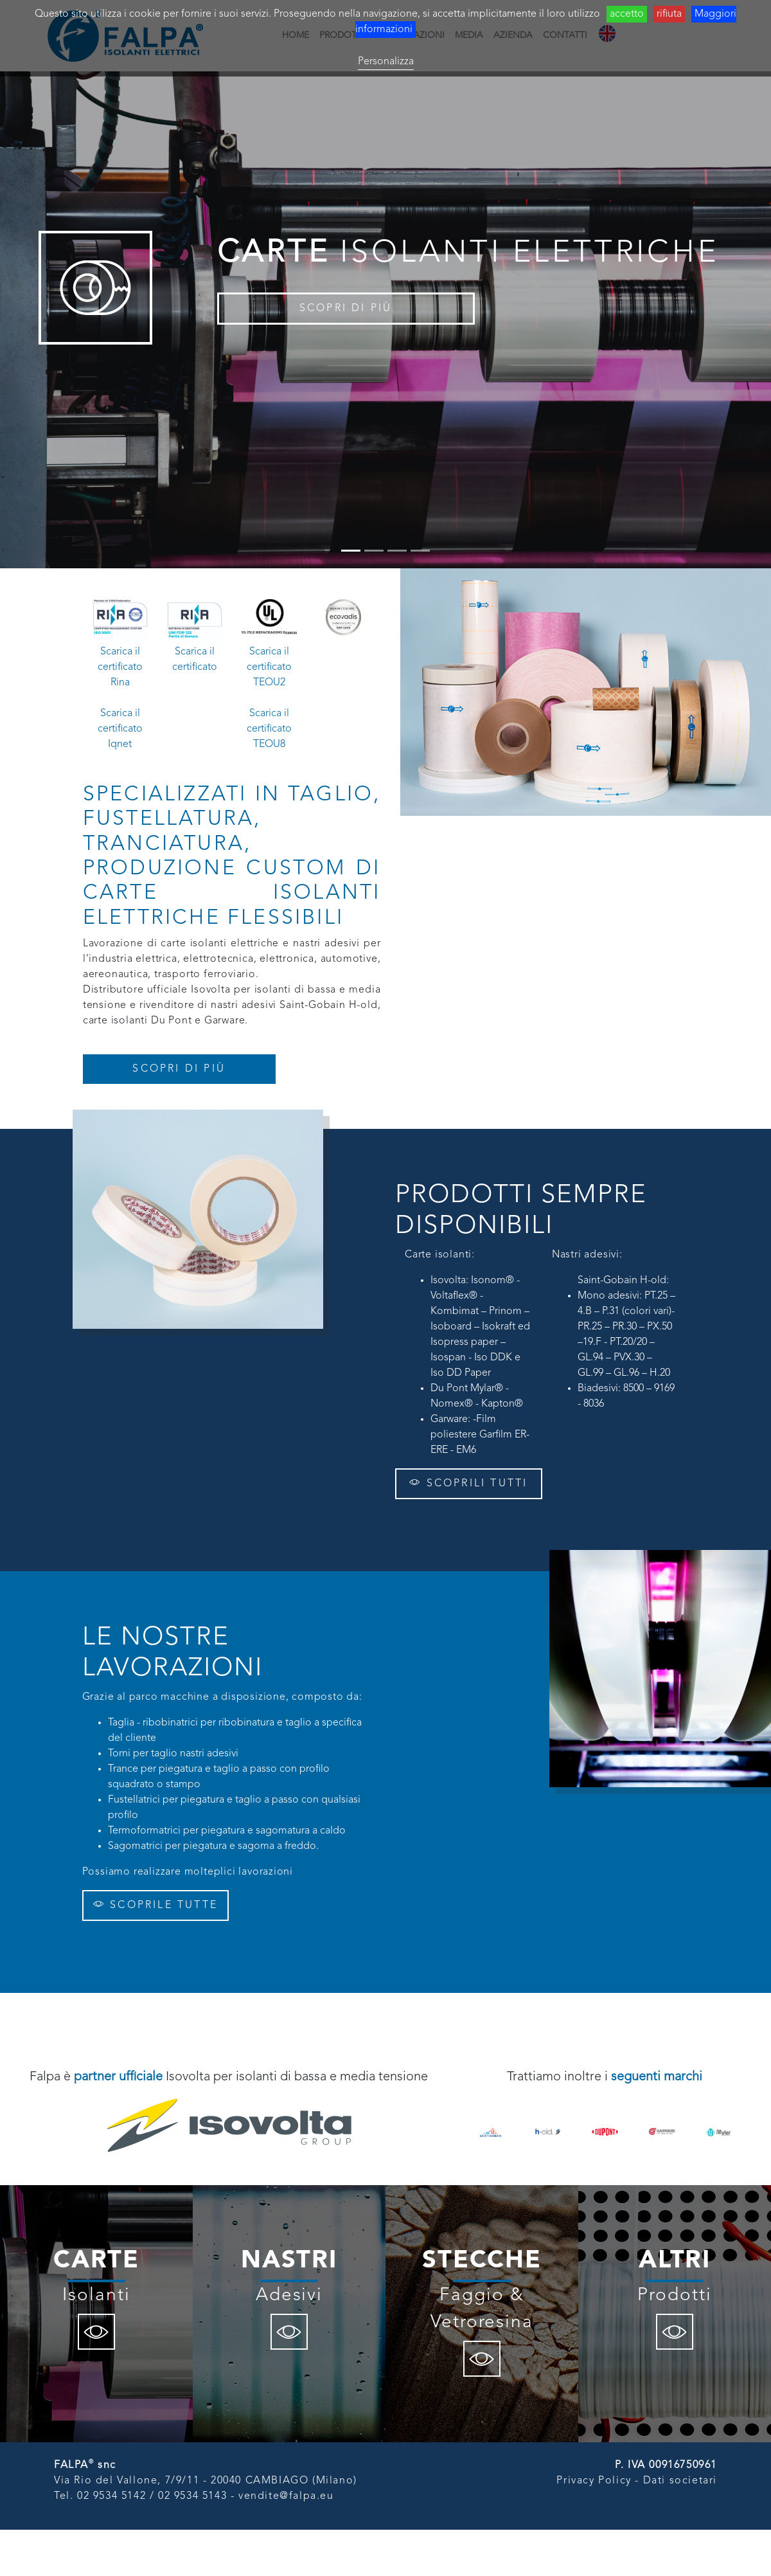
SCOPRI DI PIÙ (346, 308)
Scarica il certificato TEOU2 (269, 667)
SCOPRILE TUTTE (155, 1904)
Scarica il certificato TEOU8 (269, 729)
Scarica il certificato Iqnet (120, 729)
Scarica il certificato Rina (120, 667)
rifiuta (669, 14)
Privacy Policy (593, 2481)
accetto (627, 14)
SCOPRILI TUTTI (468, 1483)
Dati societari (680, 2481)
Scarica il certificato (194, 659)
